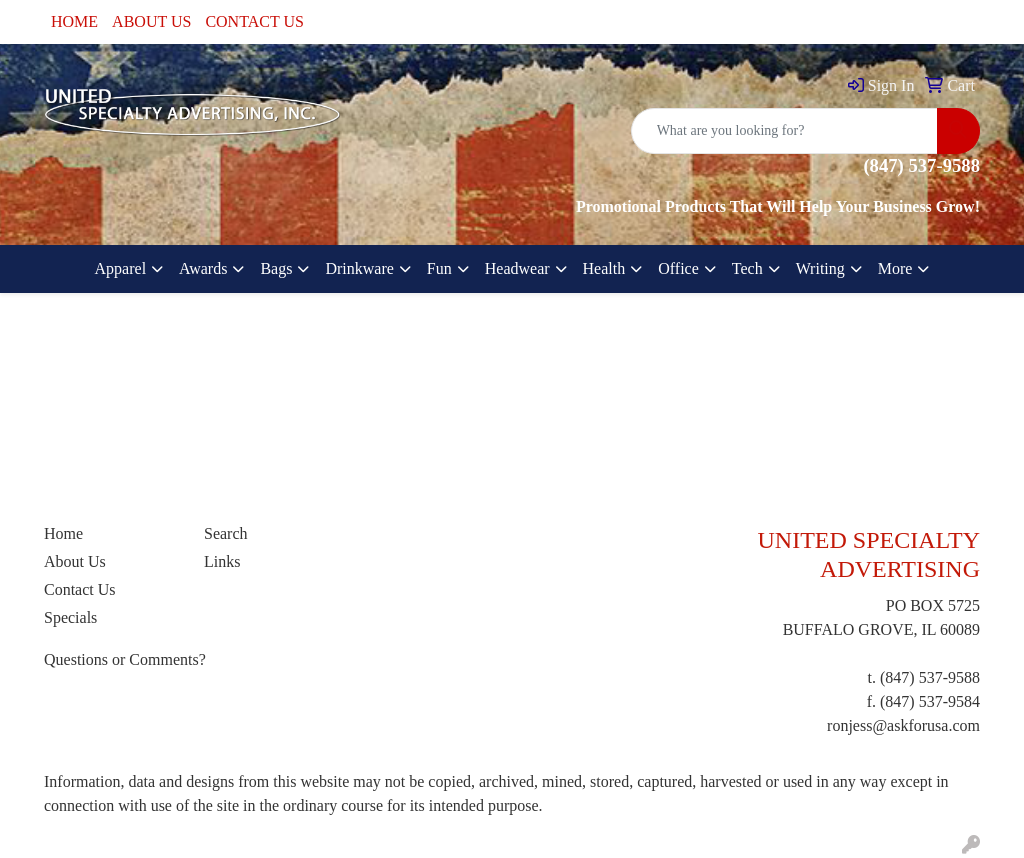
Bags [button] (276, 268)
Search (226, 533)
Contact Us (80, 589)
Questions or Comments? (125, 659)
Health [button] (604, 268)
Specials (70, 617)
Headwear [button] (517, 268)
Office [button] (678, 268)
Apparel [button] (121, 268)
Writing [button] (820, 268)
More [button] (895, 268)
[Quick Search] (784, 131)
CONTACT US (254, 21)
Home (63, 533)
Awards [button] (203, 268)
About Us (75, 561)
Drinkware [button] (359, 268)
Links (222, 561)
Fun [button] (439, 268)
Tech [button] (747, 268)
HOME (74, 21)
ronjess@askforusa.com (903, 725)
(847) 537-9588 (930, 677)
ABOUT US (151, 21)
